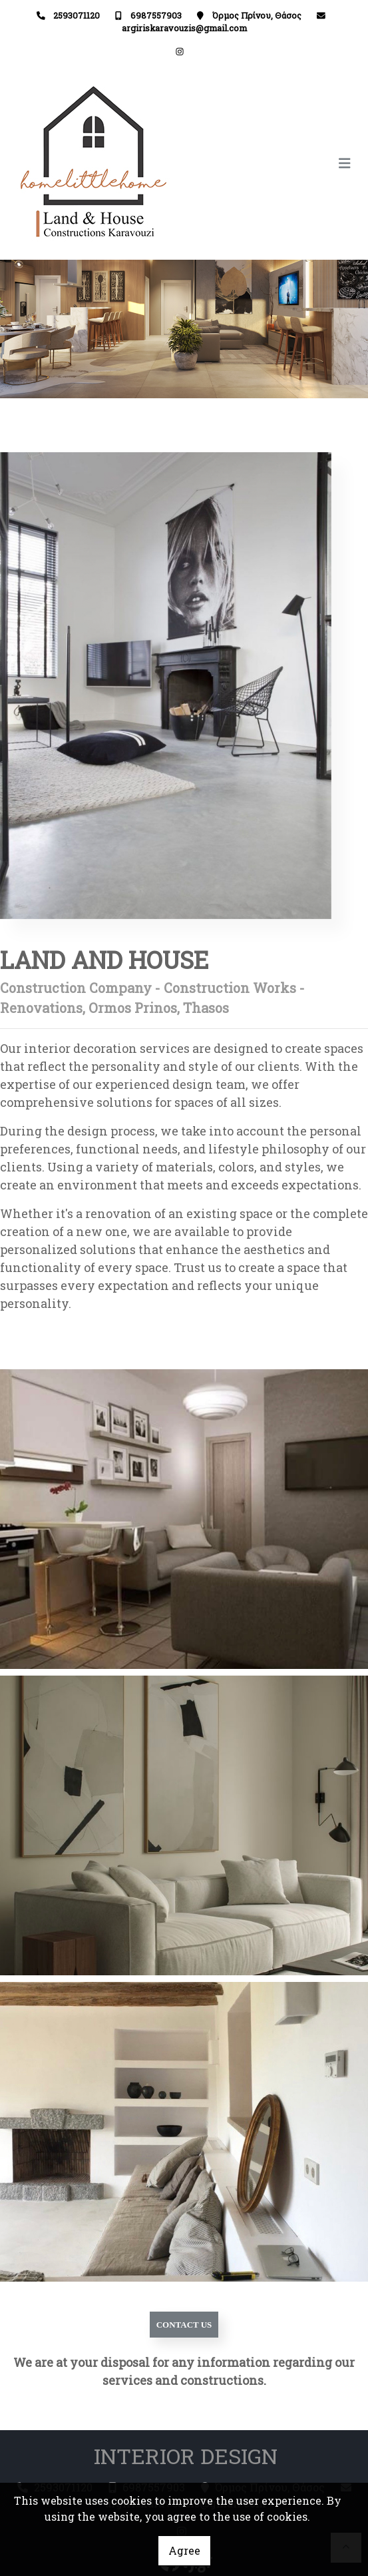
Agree (184, 2550)
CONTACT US (184, 2325)
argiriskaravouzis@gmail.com (184, 28)
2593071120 (76, 15)
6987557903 (156, 15)
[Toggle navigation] (271, 163)
